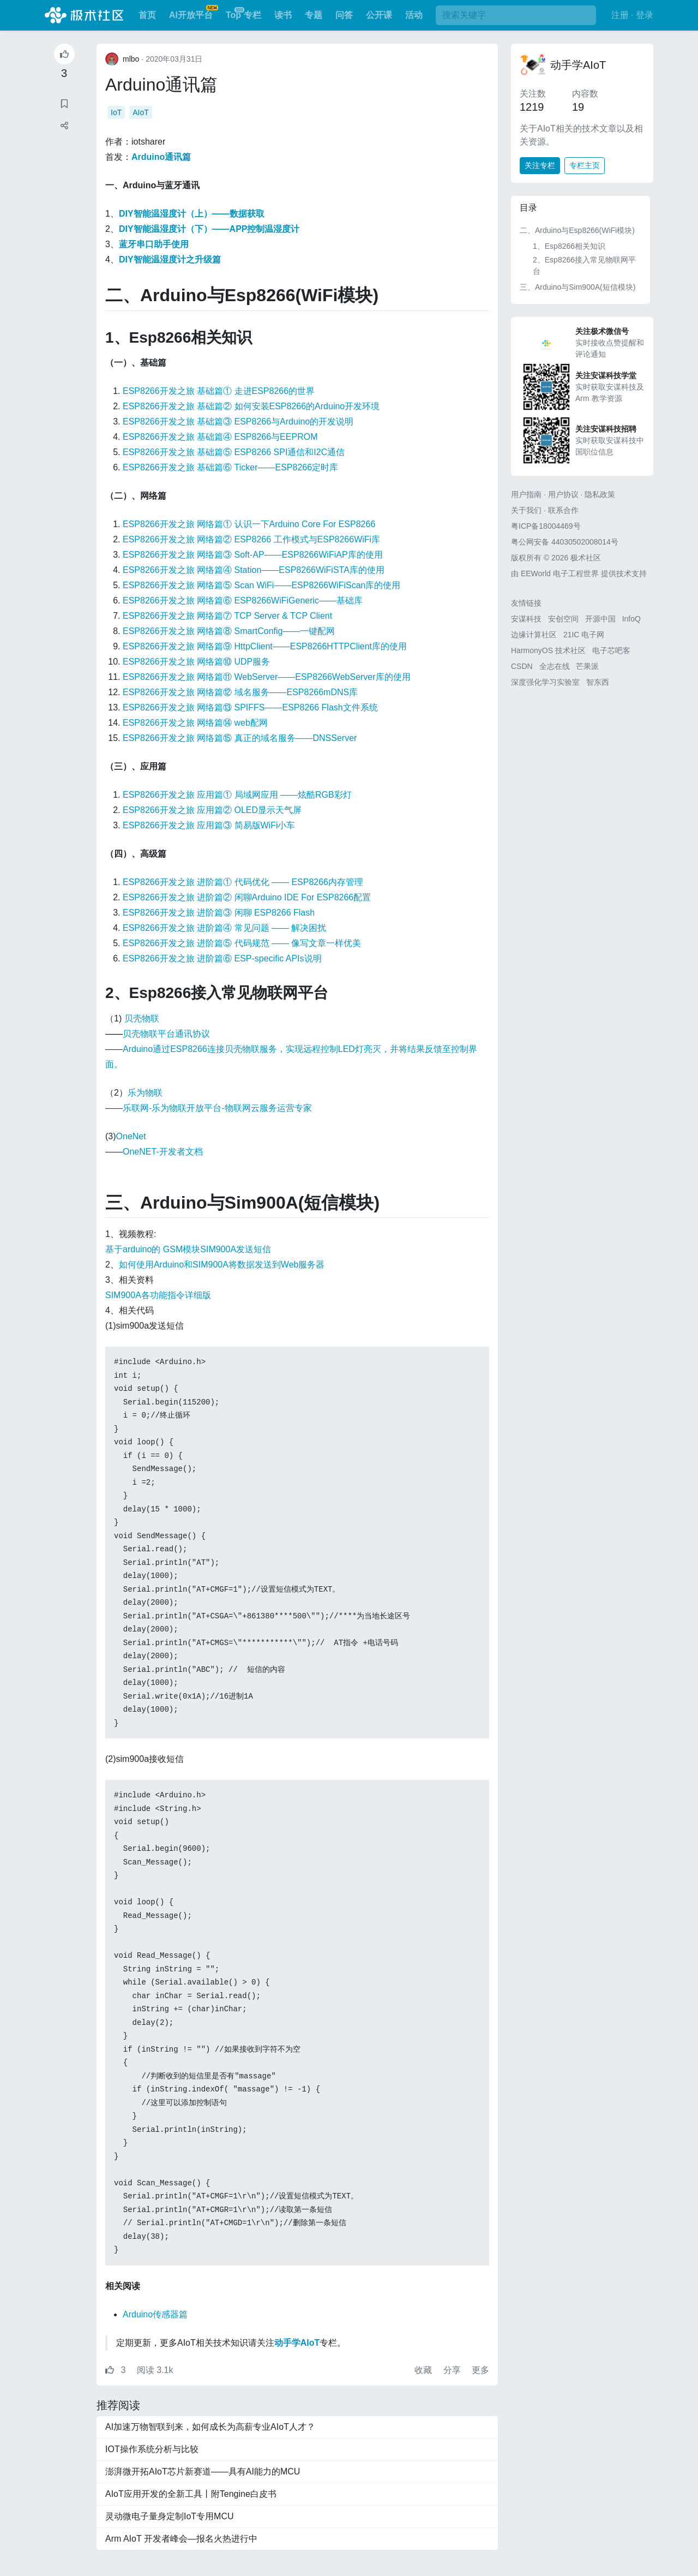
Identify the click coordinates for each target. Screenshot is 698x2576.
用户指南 (526, 494)
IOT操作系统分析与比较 (151, 2449)
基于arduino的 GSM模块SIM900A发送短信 (188, 1249)
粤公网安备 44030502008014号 (564, 541)
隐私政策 (600, 494)
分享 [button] (453, 2370)
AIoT (141, 112)
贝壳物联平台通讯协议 (166, 1033)
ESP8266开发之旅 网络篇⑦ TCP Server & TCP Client (227, 615)
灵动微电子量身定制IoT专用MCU (169, 2516)
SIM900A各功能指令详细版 (158, 1295)
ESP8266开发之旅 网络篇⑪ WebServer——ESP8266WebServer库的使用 (267, 677)
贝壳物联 (141, 1018)
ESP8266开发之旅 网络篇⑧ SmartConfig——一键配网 (229, 631)
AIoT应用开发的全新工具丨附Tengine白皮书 (190, 2494)
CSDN (522, 666)
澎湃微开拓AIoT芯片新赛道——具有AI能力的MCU (202, 2471)
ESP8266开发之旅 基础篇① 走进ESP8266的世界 (219, 391)
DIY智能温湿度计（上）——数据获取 (191, 213)
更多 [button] (480, 2370)
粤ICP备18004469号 (546, 526)
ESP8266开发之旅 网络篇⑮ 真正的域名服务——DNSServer (240, 738)
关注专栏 (540, 165)
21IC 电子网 (583, 634)
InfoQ (631, 618)
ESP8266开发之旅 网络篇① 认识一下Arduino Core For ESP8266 (249, 524)
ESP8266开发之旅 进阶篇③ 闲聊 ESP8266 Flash (219, 912)
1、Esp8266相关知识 (569, 246)
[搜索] (516, 15)
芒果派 (587, 666)
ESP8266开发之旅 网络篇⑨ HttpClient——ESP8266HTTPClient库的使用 (265, 646)
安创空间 (563, 618)
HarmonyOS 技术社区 (548, 650)
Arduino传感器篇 (155, 2314)
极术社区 (84, 15)
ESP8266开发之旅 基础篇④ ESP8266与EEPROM (220, 436)
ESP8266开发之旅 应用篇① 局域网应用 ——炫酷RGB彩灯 (237, 794)
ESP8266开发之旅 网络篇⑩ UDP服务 (196, 661)
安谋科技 (526, 618)
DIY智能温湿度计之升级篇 (170, 259)
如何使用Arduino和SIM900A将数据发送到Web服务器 (222, 1264)
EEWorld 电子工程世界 (560, 573)
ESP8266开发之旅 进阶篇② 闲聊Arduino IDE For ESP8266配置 (247, 897)
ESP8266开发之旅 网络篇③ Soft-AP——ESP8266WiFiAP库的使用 (253, 554)
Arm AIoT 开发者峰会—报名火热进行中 (181, 2538)
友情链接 (526, 603)
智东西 (597, 682)
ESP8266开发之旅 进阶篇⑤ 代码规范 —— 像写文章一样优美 (242, 943)
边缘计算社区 (534, 634)
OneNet (131, 1136)
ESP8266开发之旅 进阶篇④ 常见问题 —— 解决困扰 (224, 928)
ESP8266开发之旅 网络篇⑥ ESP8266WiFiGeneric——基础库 (243, 600)
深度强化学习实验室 (545, 682)
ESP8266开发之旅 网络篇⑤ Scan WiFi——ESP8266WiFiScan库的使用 (261, 585)
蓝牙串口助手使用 (154, 244)
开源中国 (600, 618)
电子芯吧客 (611, 650)
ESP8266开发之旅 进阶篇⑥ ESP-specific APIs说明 (222, 958)
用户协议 (563, 494)
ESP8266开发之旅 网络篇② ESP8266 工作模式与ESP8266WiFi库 (251, 539)
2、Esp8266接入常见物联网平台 (584, 265)
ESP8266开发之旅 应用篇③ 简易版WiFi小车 (209, 825)
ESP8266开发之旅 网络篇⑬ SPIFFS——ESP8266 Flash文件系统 (250, 707)
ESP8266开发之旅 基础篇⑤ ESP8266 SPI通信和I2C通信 (234, 452)
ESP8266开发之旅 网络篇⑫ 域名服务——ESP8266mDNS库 (240, 692)
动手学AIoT (578, 65)
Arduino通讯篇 (161, 84)
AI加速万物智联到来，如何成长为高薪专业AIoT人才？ (210, 2426)
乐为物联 (145, 1092)
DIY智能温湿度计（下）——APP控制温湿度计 (209, 229)
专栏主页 (584, 165)
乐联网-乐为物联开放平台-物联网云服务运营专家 (217, 1108)
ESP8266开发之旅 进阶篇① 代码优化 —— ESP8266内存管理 (243, 882)
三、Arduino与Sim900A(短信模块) (577, 287)
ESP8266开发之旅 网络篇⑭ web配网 (195, 722)
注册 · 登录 (632, 15)
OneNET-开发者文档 (163, 1151)
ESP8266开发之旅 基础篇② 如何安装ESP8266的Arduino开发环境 (251, 406)
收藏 (424, 2370)
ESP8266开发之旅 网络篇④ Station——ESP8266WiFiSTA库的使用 (253, 570)
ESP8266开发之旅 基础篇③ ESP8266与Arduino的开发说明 (238, 421)
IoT (116, 112)
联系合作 (563, 510)
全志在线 (554, 666)
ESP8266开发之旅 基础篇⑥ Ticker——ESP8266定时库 (230, 467)
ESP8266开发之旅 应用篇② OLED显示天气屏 (212, 810)
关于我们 (526, 510)
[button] (64, 125)
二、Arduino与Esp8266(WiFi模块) (577, 230)
